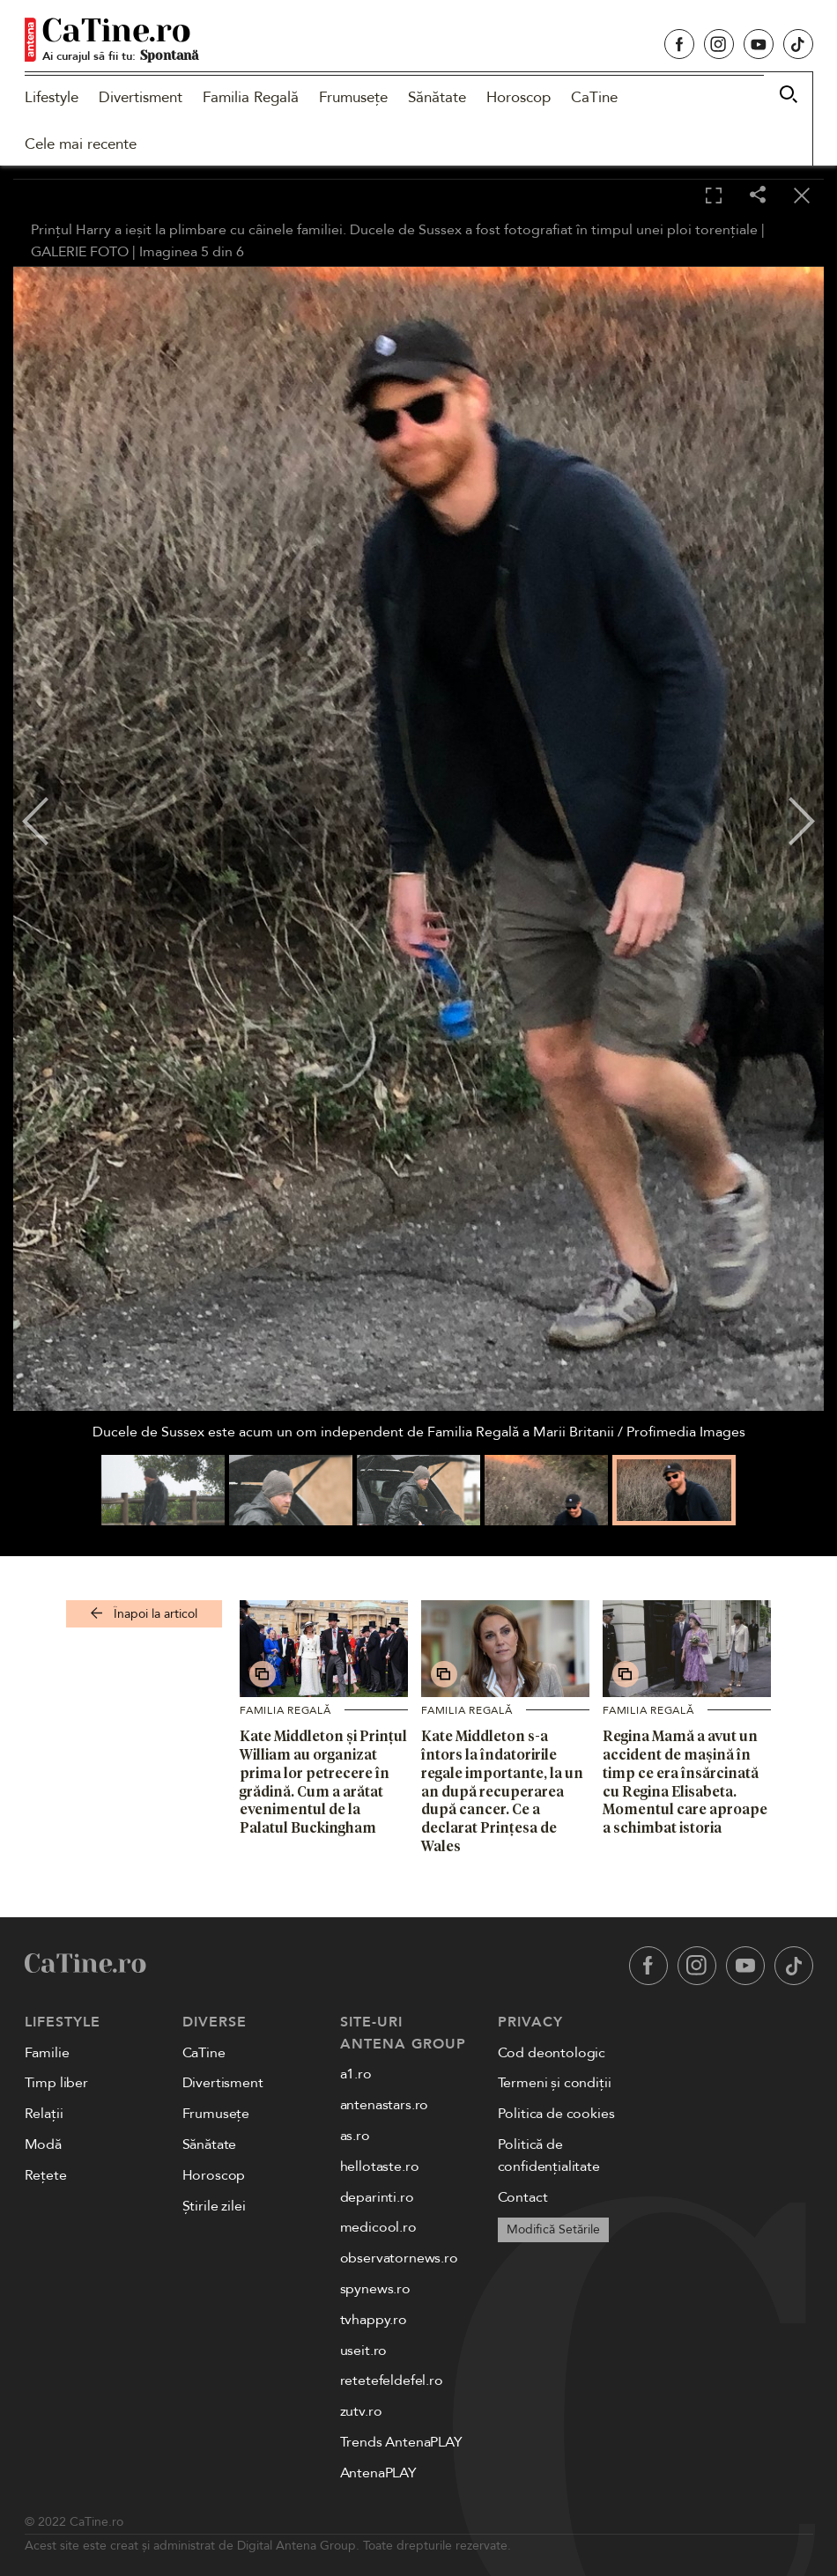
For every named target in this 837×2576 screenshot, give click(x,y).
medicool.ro (378, 2227)
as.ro (355, 2135)
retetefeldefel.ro (391, 2380)
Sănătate (437, 97)
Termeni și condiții (554, 2083)
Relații (44, 2113)
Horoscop (518, 97)
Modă (43, 2144)
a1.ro (356, 2074)
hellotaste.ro (379, 2166)
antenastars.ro (384, 2105)
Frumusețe (353, 97)
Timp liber (56, 2083)
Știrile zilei (214, 2206)
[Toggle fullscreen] (714, 196)
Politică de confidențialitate (549, 2155)
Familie (47, 2053)
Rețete (46, 2175)
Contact (523, 2197)
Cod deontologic (552, 2053)
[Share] (758, 196)
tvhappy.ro (373, 2319)
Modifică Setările (553, 2229)
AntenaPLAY (378, 2473)
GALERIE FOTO (80, 252)
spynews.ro (375, 2289)
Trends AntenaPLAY (401, 2442)
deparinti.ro (377, 2197)
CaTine (594, 97)
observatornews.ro (399, 2258)
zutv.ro (361, 2411)
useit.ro (364, 2350)
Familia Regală (251, 97)
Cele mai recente (81, 144)
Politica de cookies (556, 2113)
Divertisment (140, 97)
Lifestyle (51, 97)
